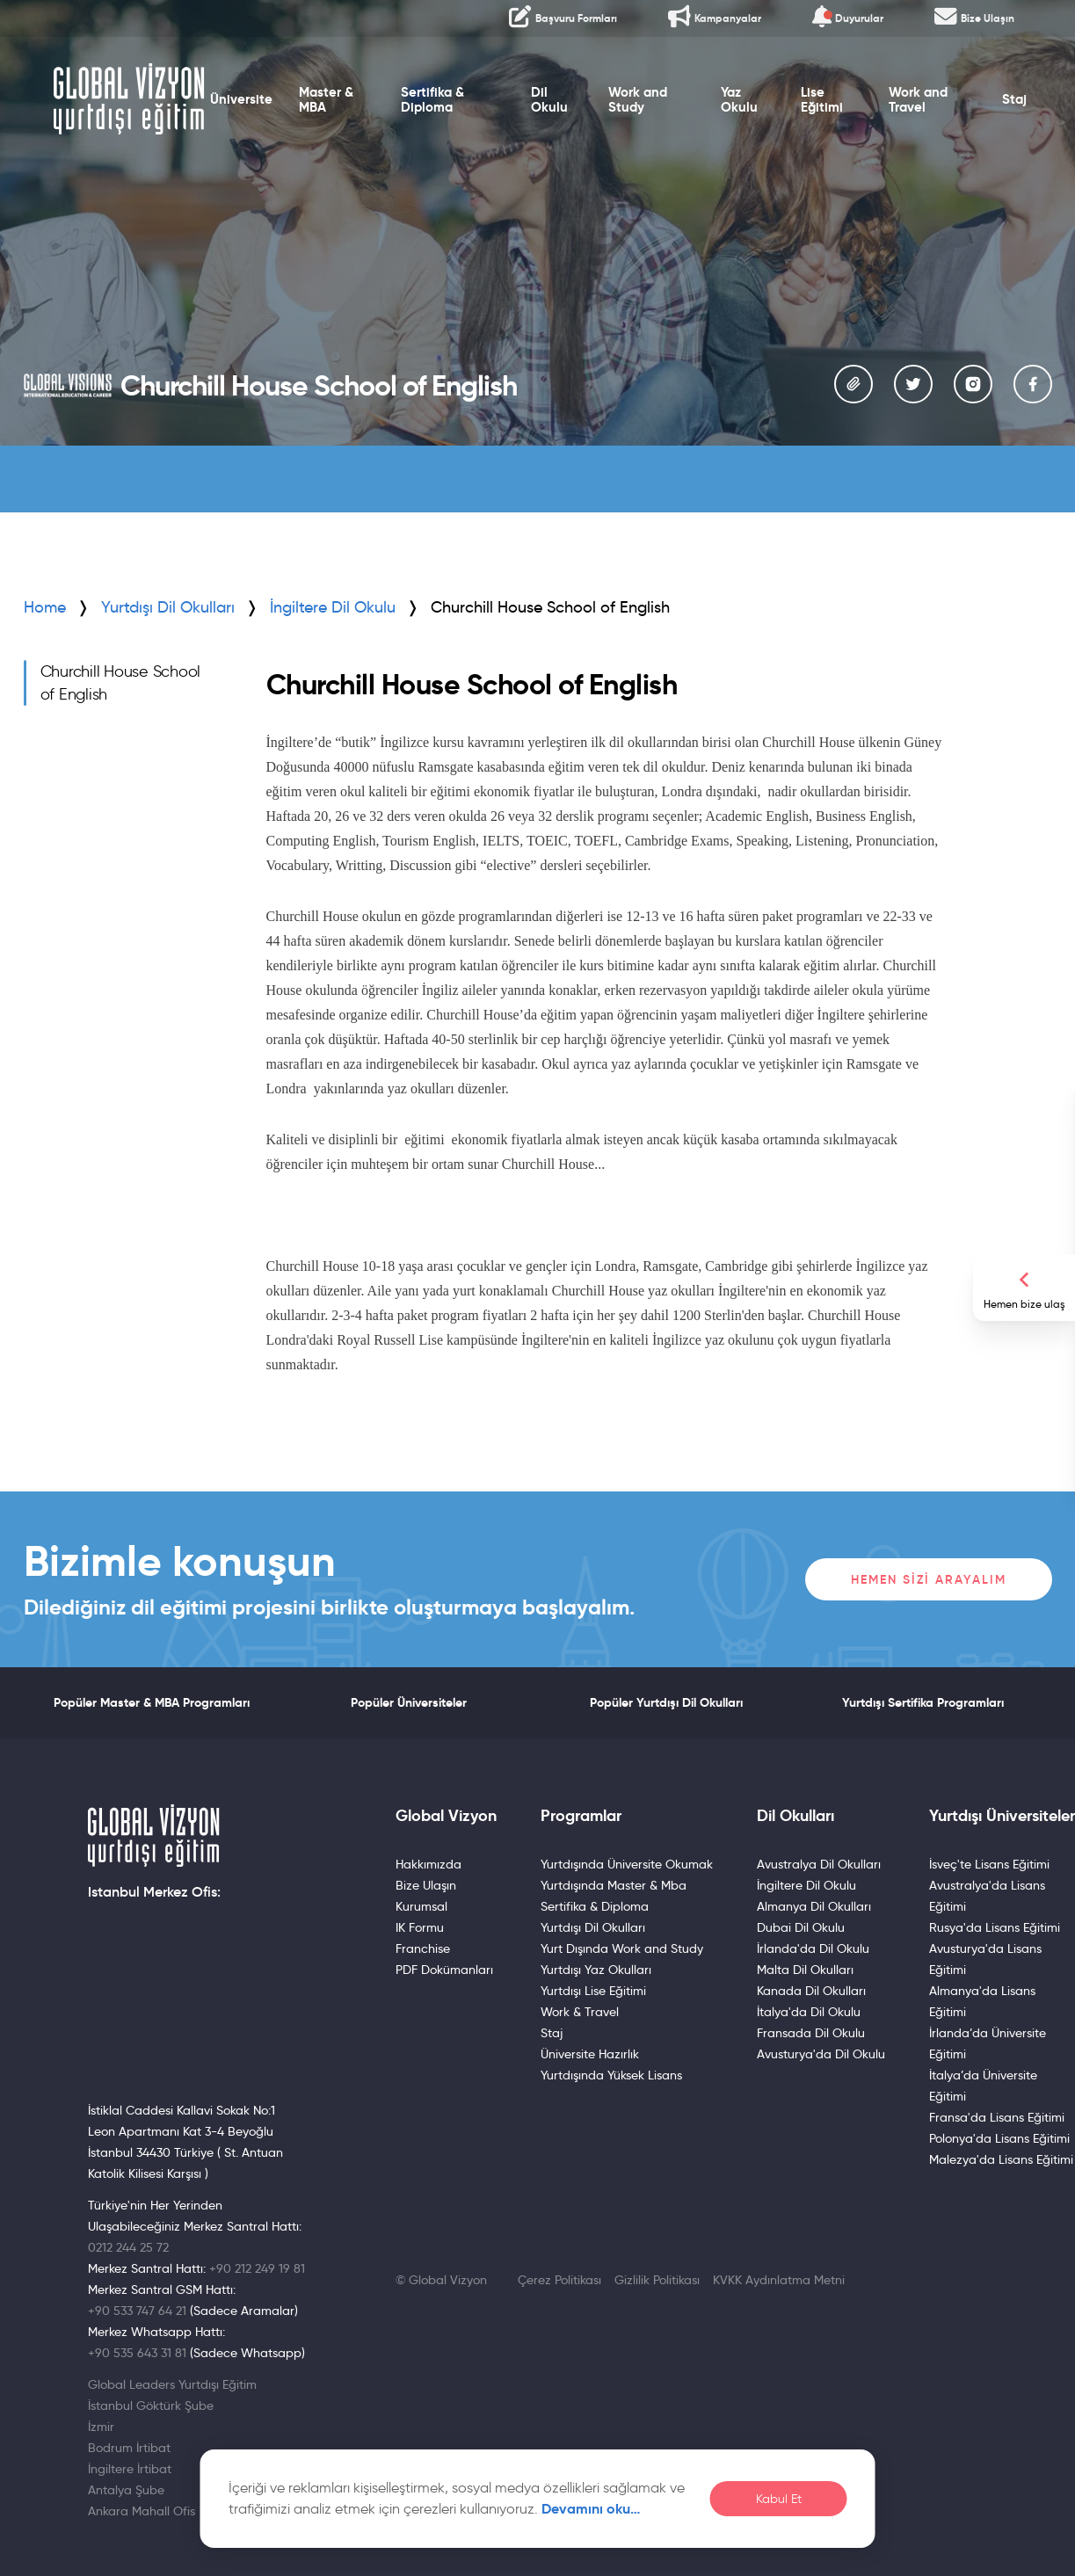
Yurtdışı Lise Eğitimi (593, 1991)
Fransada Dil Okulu (811, 2033)
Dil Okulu (549, 99)
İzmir (101, 2427)
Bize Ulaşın (426, 1885)
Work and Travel (918, 99)
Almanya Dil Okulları (814, 1906)
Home (45, 607)
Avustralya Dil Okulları (819, 1864)
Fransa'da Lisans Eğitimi (996, 2117)
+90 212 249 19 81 (257, 2268)
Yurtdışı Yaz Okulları (596, 1969)
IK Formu (420, 1927)
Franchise (423, 1948)
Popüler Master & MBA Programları (152, 1702)
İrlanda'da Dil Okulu (813, 1948)
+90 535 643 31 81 (137, 2353)
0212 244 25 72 (128, 2247)
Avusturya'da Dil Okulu (821, 2054)
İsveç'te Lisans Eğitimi (989, 1864)
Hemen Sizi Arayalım (928, 1579)
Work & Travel (580, 2012)
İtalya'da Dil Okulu (809, 2012)
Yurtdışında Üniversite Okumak (627, 1864)
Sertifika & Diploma (431, 99)
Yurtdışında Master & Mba (613, 1885)
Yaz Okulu (740, 99)
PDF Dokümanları (444, 1969)
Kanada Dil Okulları (811, 1991)
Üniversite (241, 100)
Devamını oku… (591, 2509)
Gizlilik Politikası (657, 2280)
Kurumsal (421, 1906)
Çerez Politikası (559, 2280)
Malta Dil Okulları (805, 1969)
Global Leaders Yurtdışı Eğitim (172, 2384)
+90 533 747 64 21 (137, 2310)
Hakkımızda (428, 1864)
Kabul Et (779, 2499)
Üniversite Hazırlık (590, 2054)
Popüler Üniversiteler (409, 1702)
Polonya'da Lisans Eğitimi (999, 2138)
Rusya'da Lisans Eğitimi (994, 1927)
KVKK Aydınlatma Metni (779, 2280)
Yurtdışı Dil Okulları (168, 607)
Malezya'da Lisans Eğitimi (1001, 2159)
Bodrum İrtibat (129, 2448)
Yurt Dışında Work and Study (622, 1948)
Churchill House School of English (120, 683)
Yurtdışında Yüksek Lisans (611, 2075)
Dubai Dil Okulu (801, 1927)
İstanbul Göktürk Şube (151, 2405)
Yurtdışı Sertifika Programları (923, 1702)
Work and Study (637, 99)
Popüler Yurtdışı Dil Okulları (666, 1702)
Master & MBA (326, 99)
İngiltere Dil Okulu (806, 1885)
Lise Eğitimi (822, 99)
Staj (1015, 100)
